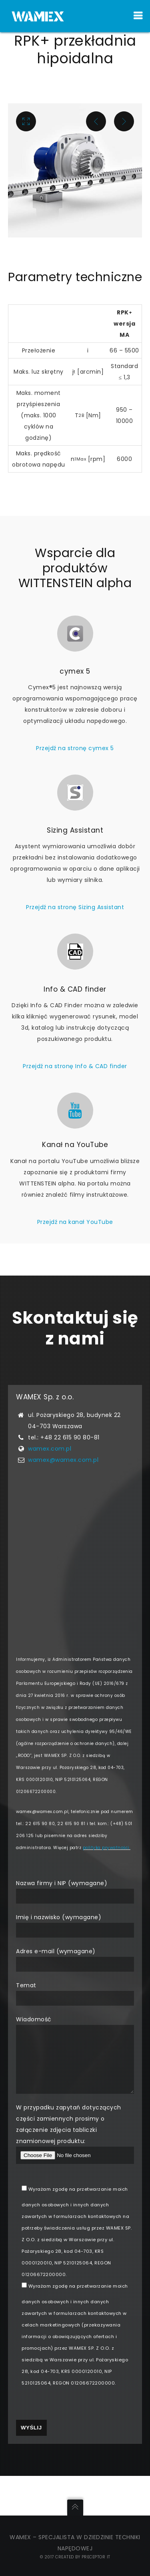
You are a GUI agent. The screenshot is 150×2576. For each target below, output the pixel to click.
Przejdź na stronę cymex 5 (75, 776)
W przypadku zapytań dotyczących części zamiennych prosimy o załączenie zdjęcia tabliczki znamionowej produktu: (75, 2173)
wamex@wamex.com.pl (63, 1487)
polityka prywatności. (107, 1875)
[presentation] (77, 2443)
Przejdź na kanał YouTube (75, 1249)
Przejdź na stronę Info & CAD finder (75, 1094)
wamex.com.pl (49, 1476)
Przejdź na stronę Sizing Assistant (75, 935)
